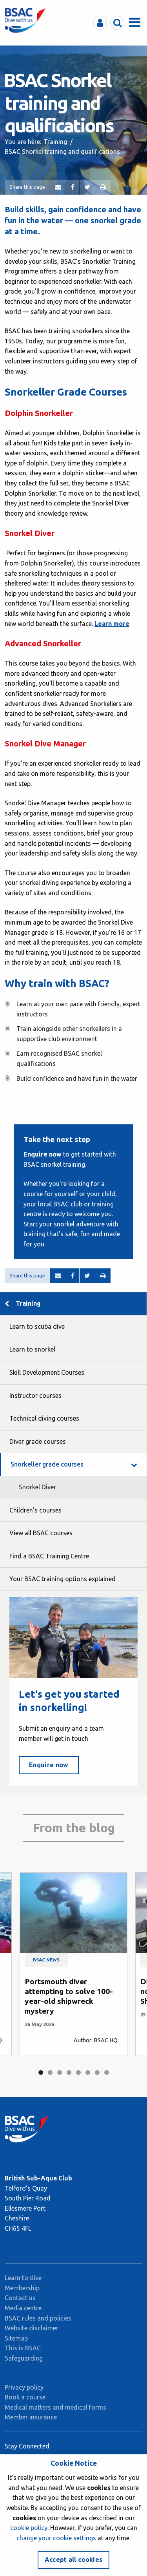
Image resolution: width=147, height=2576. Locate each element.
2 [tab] (50, 2072)
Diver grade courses (37, 1441)
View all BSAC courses (41, 1532)
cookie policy (28, 2527)
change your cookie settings (56, 2537)
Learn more (111, 623)
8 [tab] (106, 2072)
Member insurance (31, 2417)
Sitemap (16, 2338)
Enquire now (43, 1154)
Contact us (20, 2297)
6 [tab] (87, 2072)
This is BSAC (23, 2348)
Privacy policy (24, 2387)
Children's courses (35, 1510)
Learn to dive (23, 2277)
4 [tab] (69, 2072)
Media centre (23, 2307)
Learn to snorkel (32, 1349)
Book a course (25, 2397)
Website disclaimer (31, 2328)
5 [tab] (78, 2072)
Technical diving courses (44, 1418)
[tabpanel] (73, 1964)
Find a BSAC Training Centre (49, 1556)
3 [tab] (59, 2072)
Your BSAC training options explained (62, 1578)
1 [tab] (40, 2072)
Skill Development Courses (46, 1372)
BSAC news (46, 1960)
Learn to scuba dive (37, 1326)
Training (55, 141)
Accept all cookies (74, 2559)
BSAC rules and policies (38, 2318)
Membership (22, 2287)
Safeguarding (24, 2358)
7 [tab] (97, 2072)
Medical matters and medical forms (55, 2407)
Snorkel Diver (37, 1487)
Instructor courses (35, 1395)
